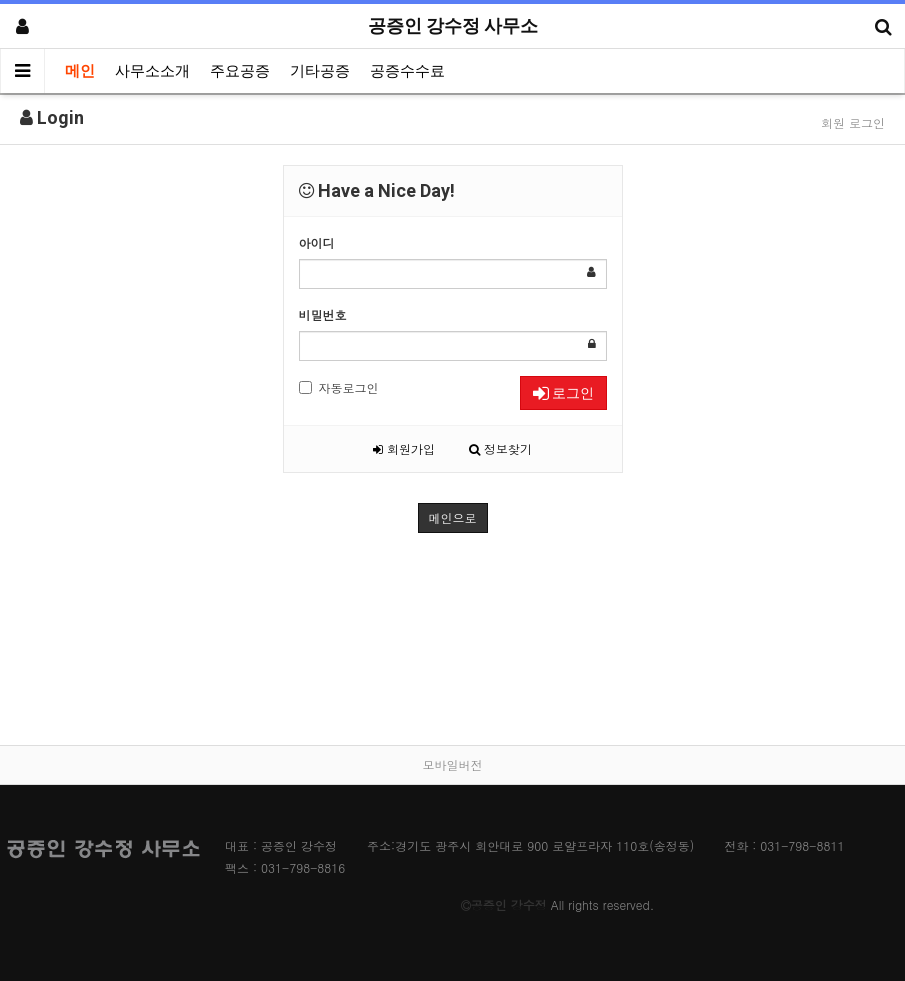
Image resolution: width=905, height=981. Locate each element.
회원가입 (404, 448)
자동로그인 (339, 387)
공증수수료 (407, 71)
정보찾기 (500, 448)
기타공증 (320, 71)
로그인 (563, 393)
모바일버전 (453, 764)
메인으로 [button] (453, 517)
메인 (80, 71)
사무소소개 (152, 71)
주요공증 (240, 71)
